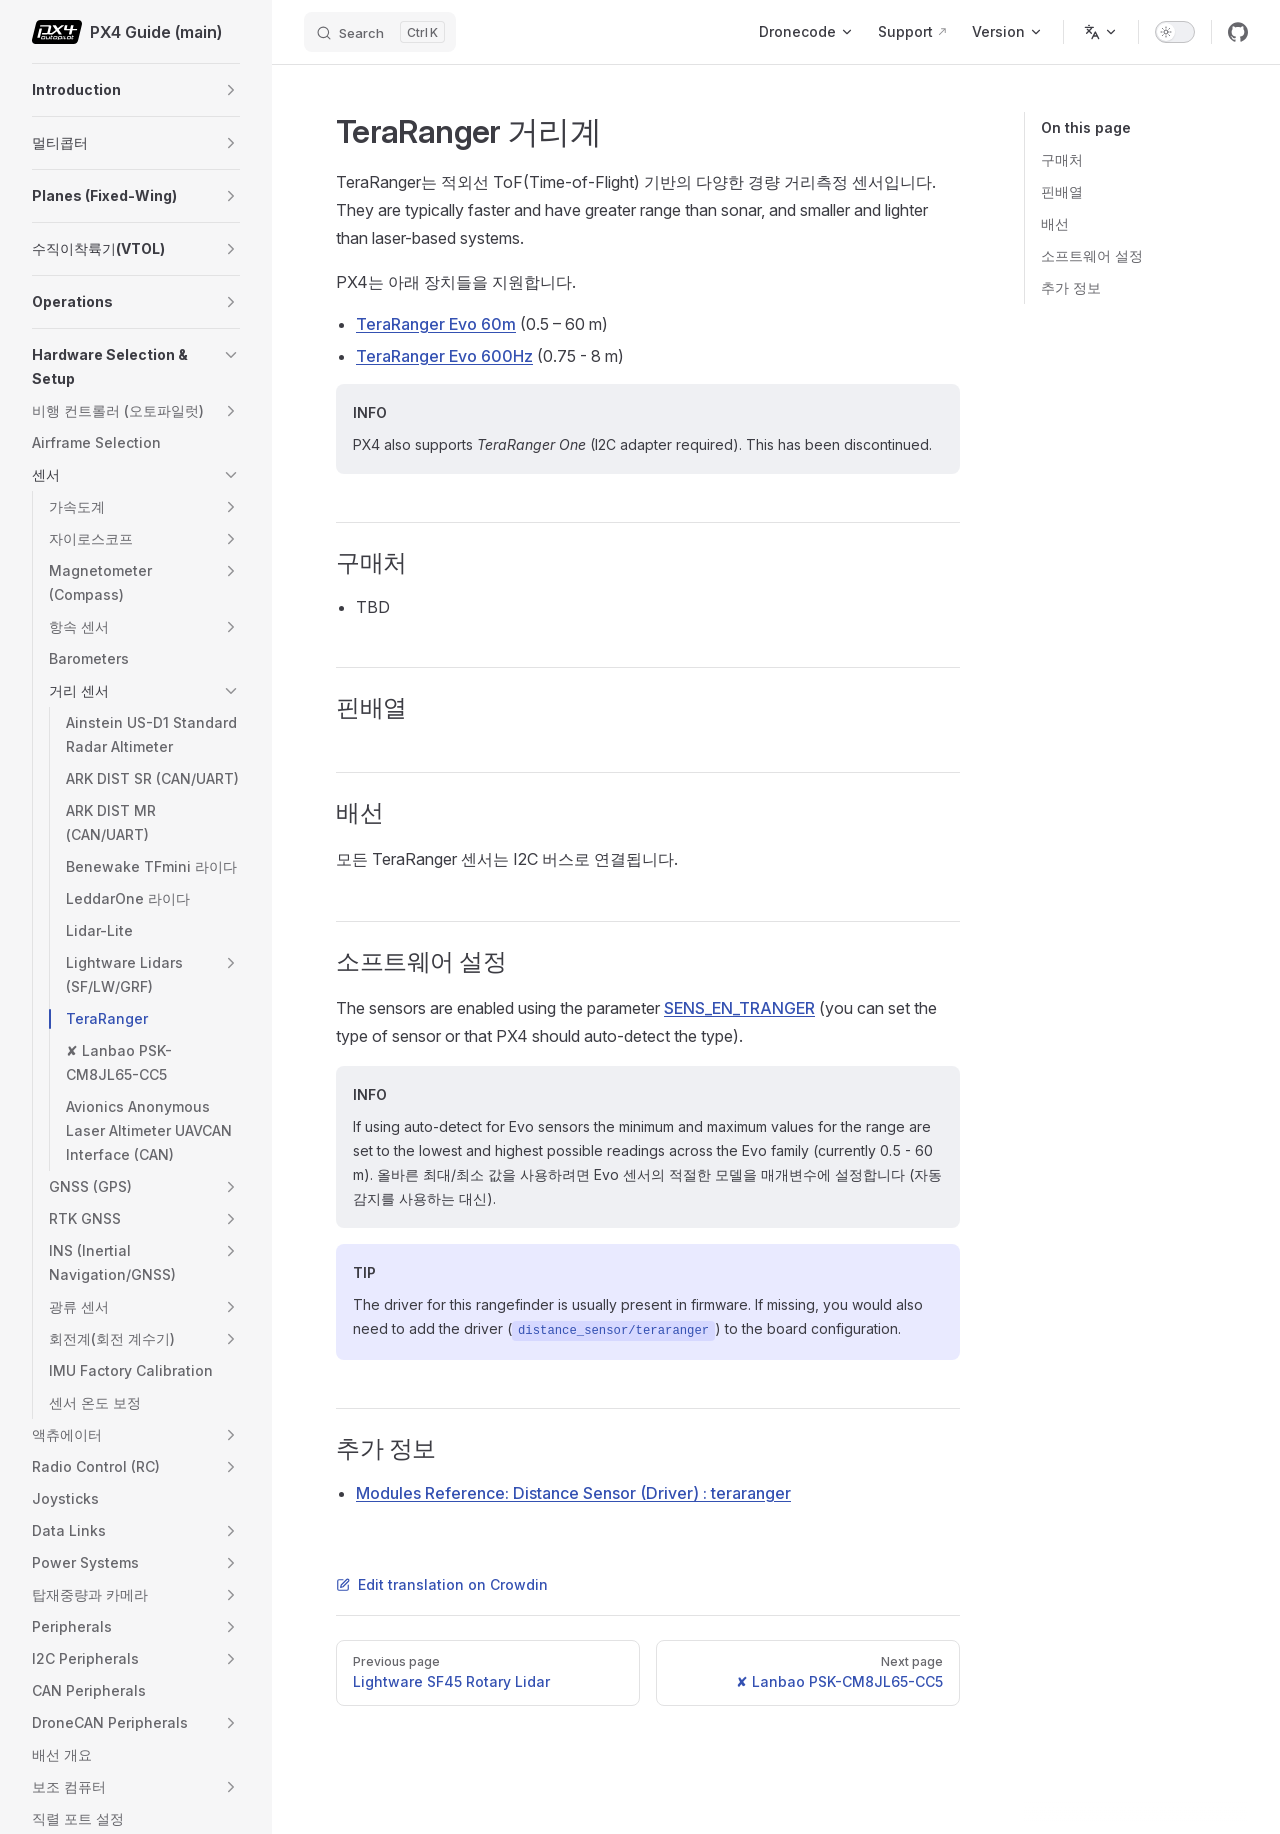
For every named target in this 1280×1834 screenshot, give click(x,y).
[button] (231, 90)
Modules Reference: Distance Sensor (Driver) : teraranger (573, 1493)
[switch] (1175, 32)
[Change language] (1101, 32)
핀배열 (1062, 191)
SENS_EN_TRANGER (739, 1008)
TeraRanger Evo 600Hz (444, 356)
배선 (1055, 223)
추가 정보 (1071, 287)
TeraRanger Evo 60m (436, 324)
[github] (1238, 32)
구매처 (1062, 159)
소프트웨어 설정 (1092, 255)
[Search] (380, 32)
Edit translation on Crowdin (442, 1584)
